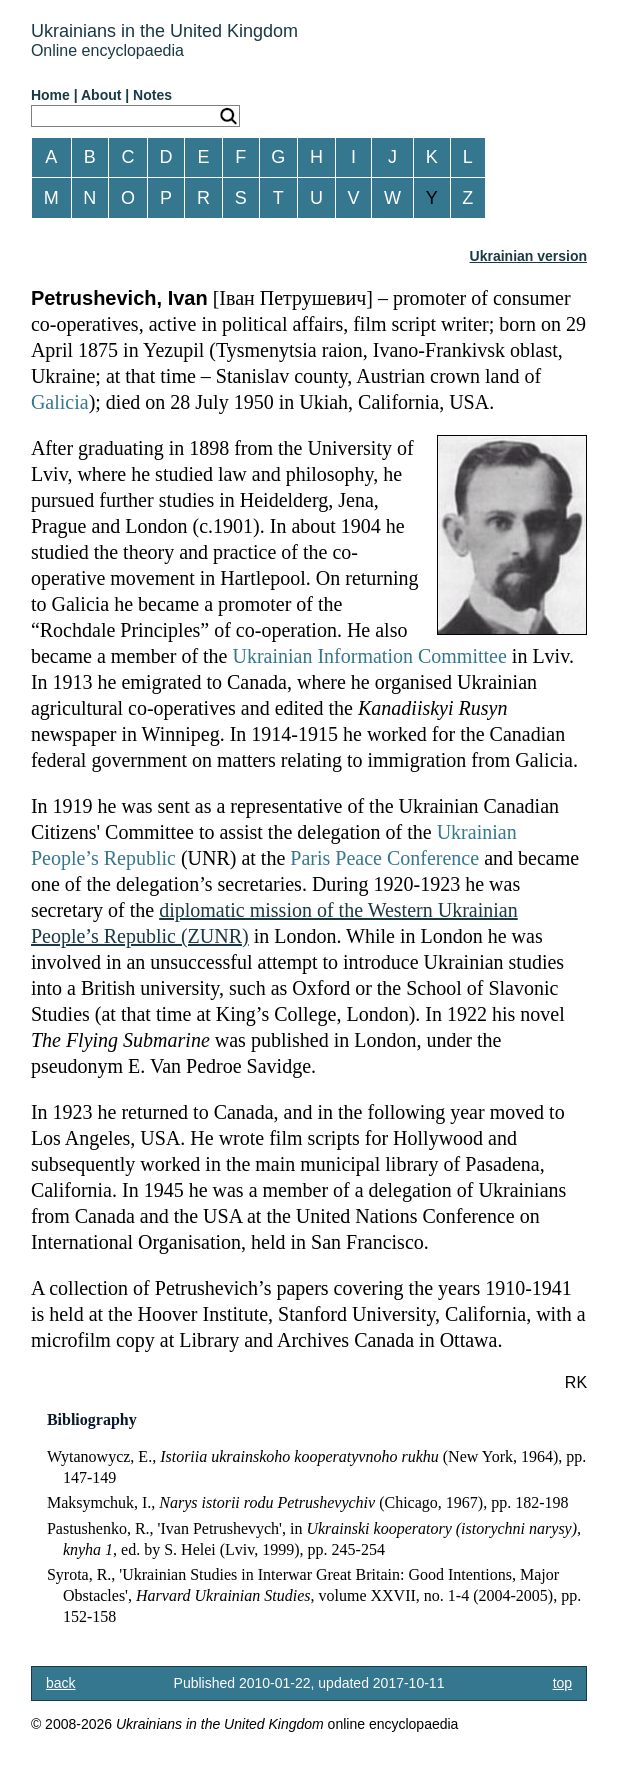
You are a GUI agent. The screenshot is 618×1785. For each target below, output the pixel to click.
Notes (152, 95)
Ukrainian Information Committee (369, 656)
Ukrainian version (529, 256)
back (61, 1683)
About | (105, 95)
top (562, 1683)
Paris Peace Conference (384, 858)
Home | (54, 95)
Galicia (60, 402)
